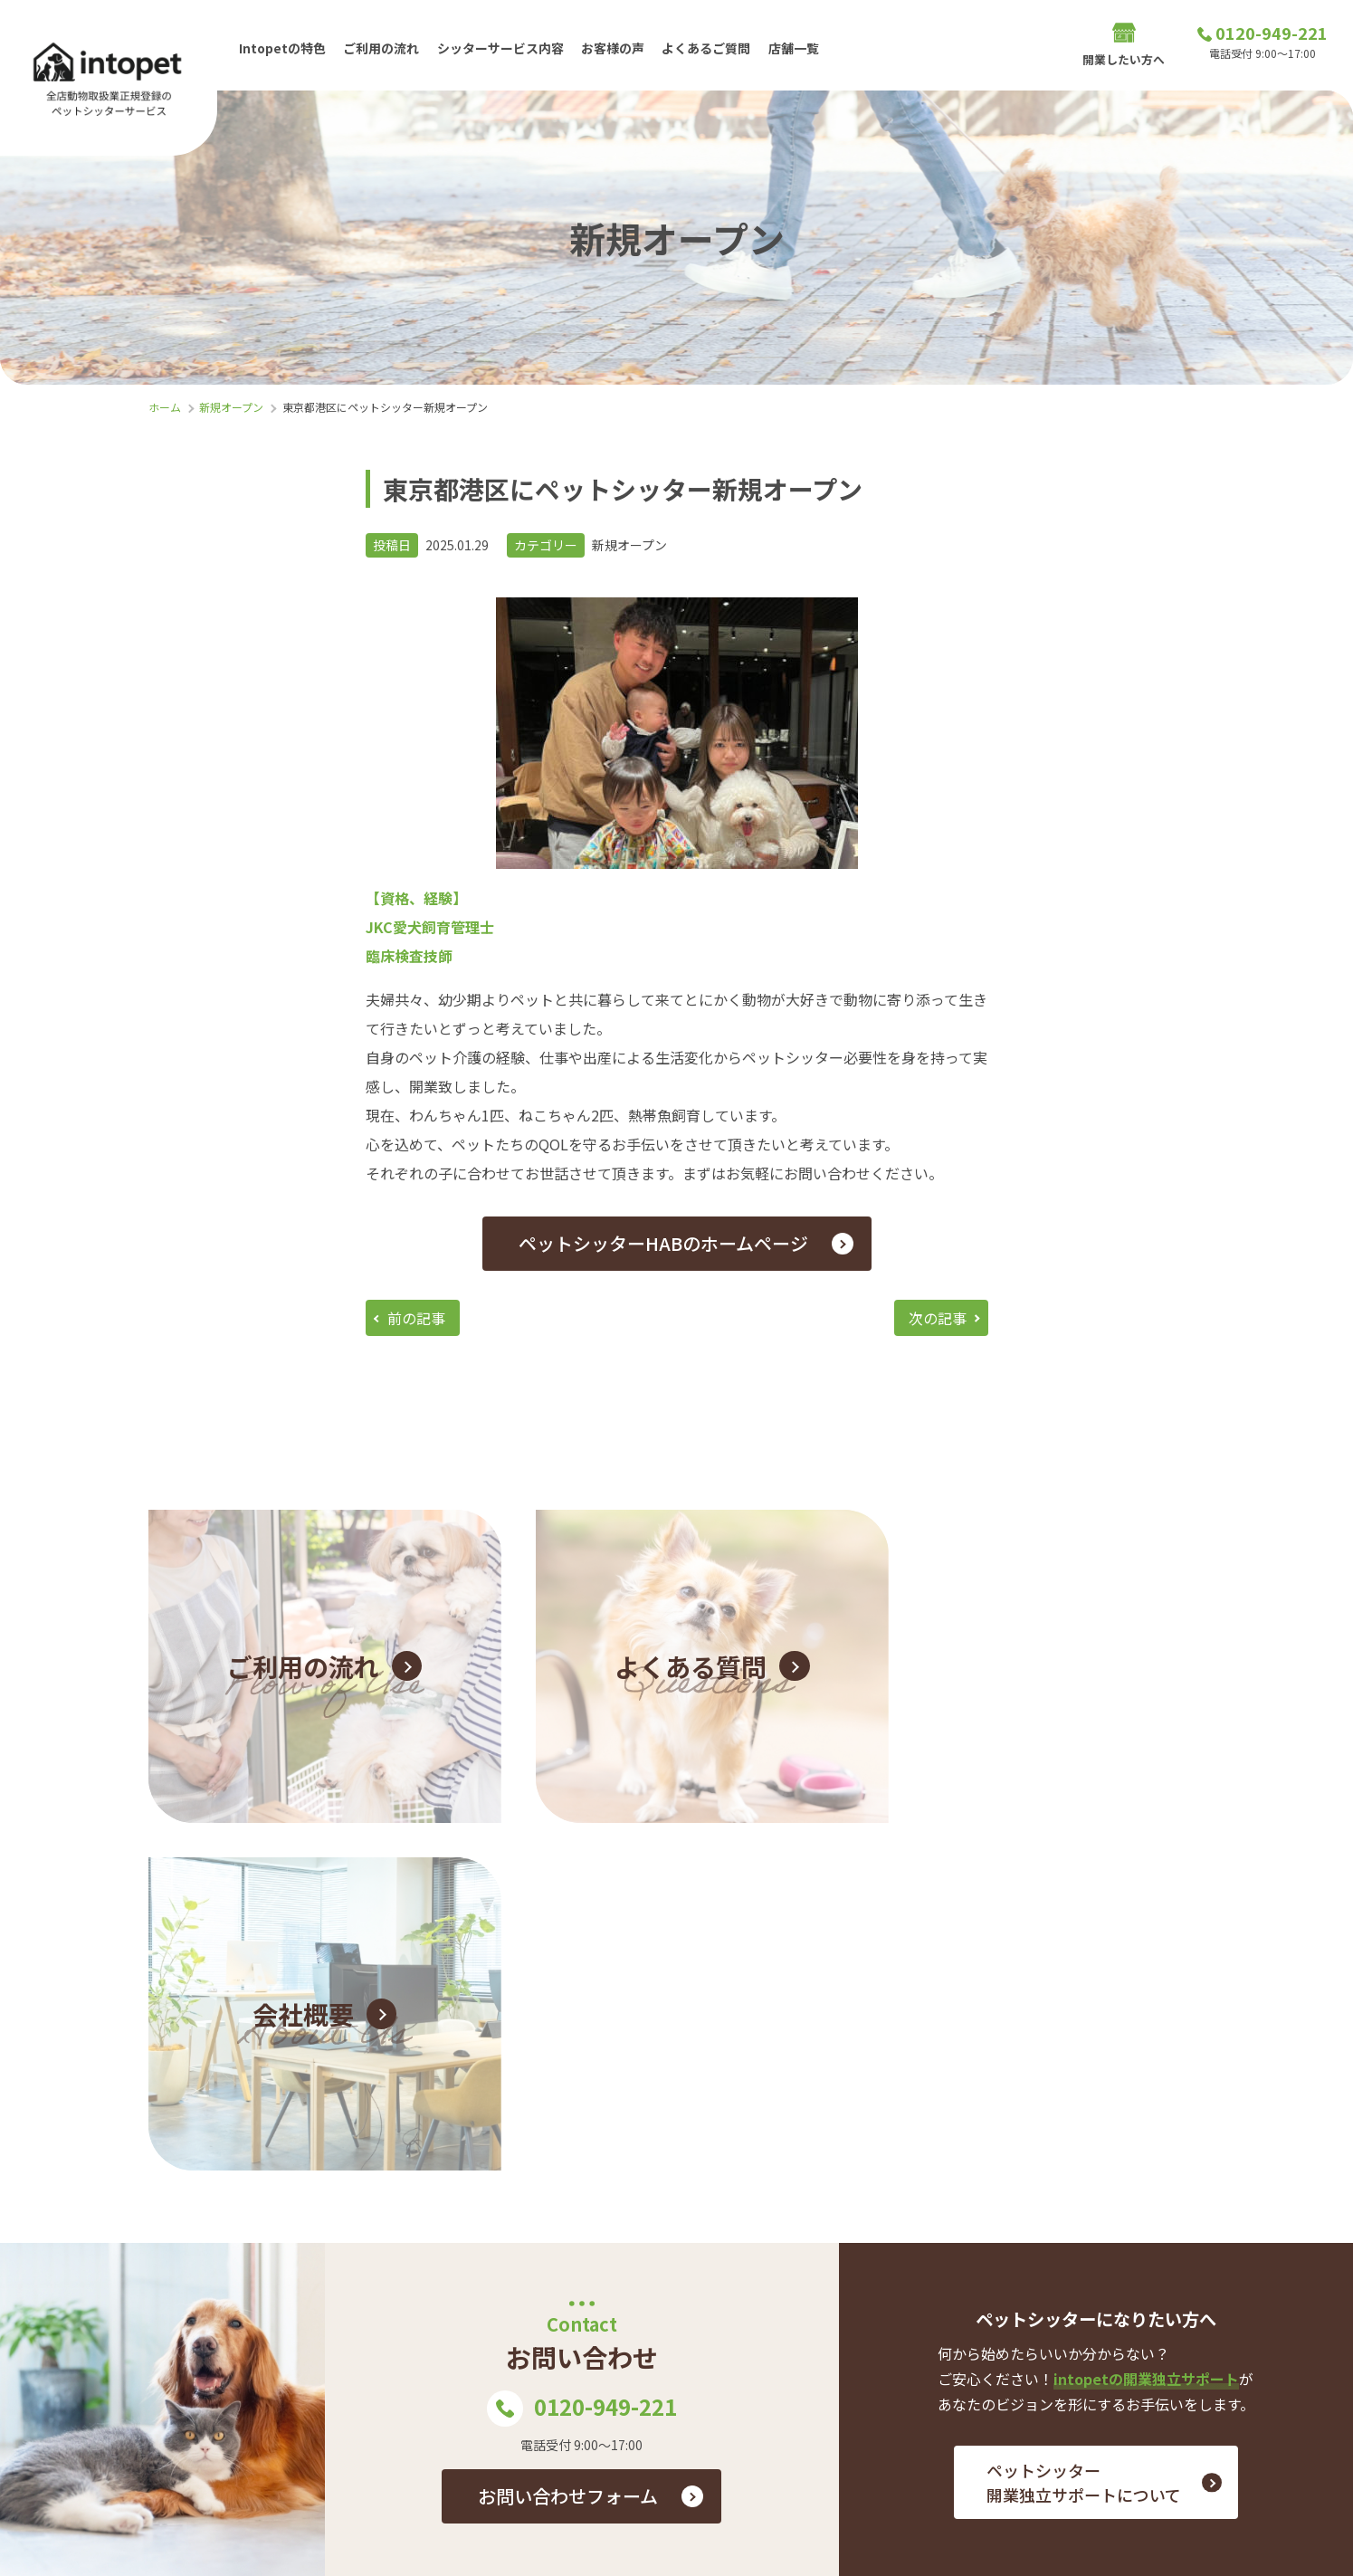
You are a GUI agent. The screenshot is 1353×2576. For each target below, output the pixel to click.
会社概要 (1107, 2385)
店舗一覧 (796, 44)
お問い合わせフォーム (568, 2126)
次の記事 (938, 1318)
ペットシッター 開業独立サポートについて (1083, 2113)
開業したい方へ (1123, 46)
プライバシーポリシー (1225, 2385)
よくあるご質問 (708, 44)
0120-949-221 (582, 2039)
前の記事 (416, 1318)
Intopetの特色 (282, 44)
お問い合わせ (1252, 2326)
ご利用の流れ (382, 44)
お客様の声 (614, 44)
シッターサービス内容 (501, 44)
